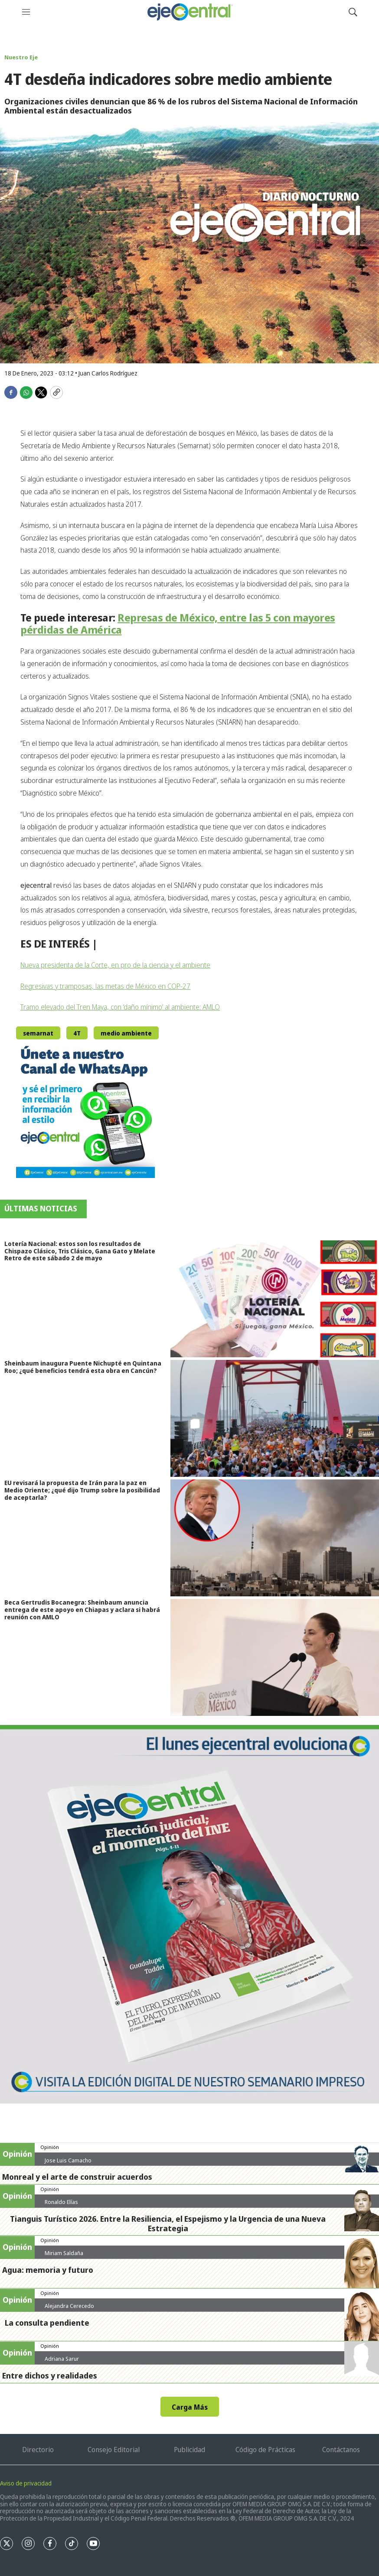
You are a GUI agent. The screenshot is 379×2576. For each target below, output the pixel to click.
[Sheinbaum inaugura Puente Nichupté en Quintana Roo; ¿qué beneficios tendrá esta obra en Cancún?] (274, 1418)
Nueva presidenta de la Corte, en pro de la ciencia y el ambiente (115, 965)
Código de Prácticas (265, 2449)
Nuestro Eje (21, 57)
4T (77, 1033)
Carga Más (190, 2407)
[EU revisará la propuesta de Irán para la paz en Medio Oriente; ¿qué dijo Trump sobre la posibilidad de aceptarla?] (274, 1537)
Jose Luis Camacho (68, 2160)
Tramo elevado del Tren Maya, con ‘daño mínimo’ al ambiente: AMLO (120, 1007)
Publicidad (189, 2449)
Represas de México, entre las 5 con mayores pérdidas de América (177, 623)
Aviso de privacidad (26, 2483)
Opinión (49, 2147)
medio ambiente (126, 1033)
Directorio (38, 2449)
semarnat (38, 1033)
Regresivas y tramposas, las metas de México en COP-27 (105, 986)
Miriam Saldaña (64, 2253)
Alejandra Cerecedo (69, 2306)
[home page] (189, 12)
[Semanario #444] (189, 1914)
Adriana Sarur (62, 2358)
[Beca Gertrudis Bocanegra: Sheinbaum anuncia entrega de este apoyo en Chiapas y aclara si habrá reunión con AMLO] (274, 1657)
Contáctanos (341, 2449)
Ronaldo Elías (61, 2202)
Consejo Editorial (114, 2449)
